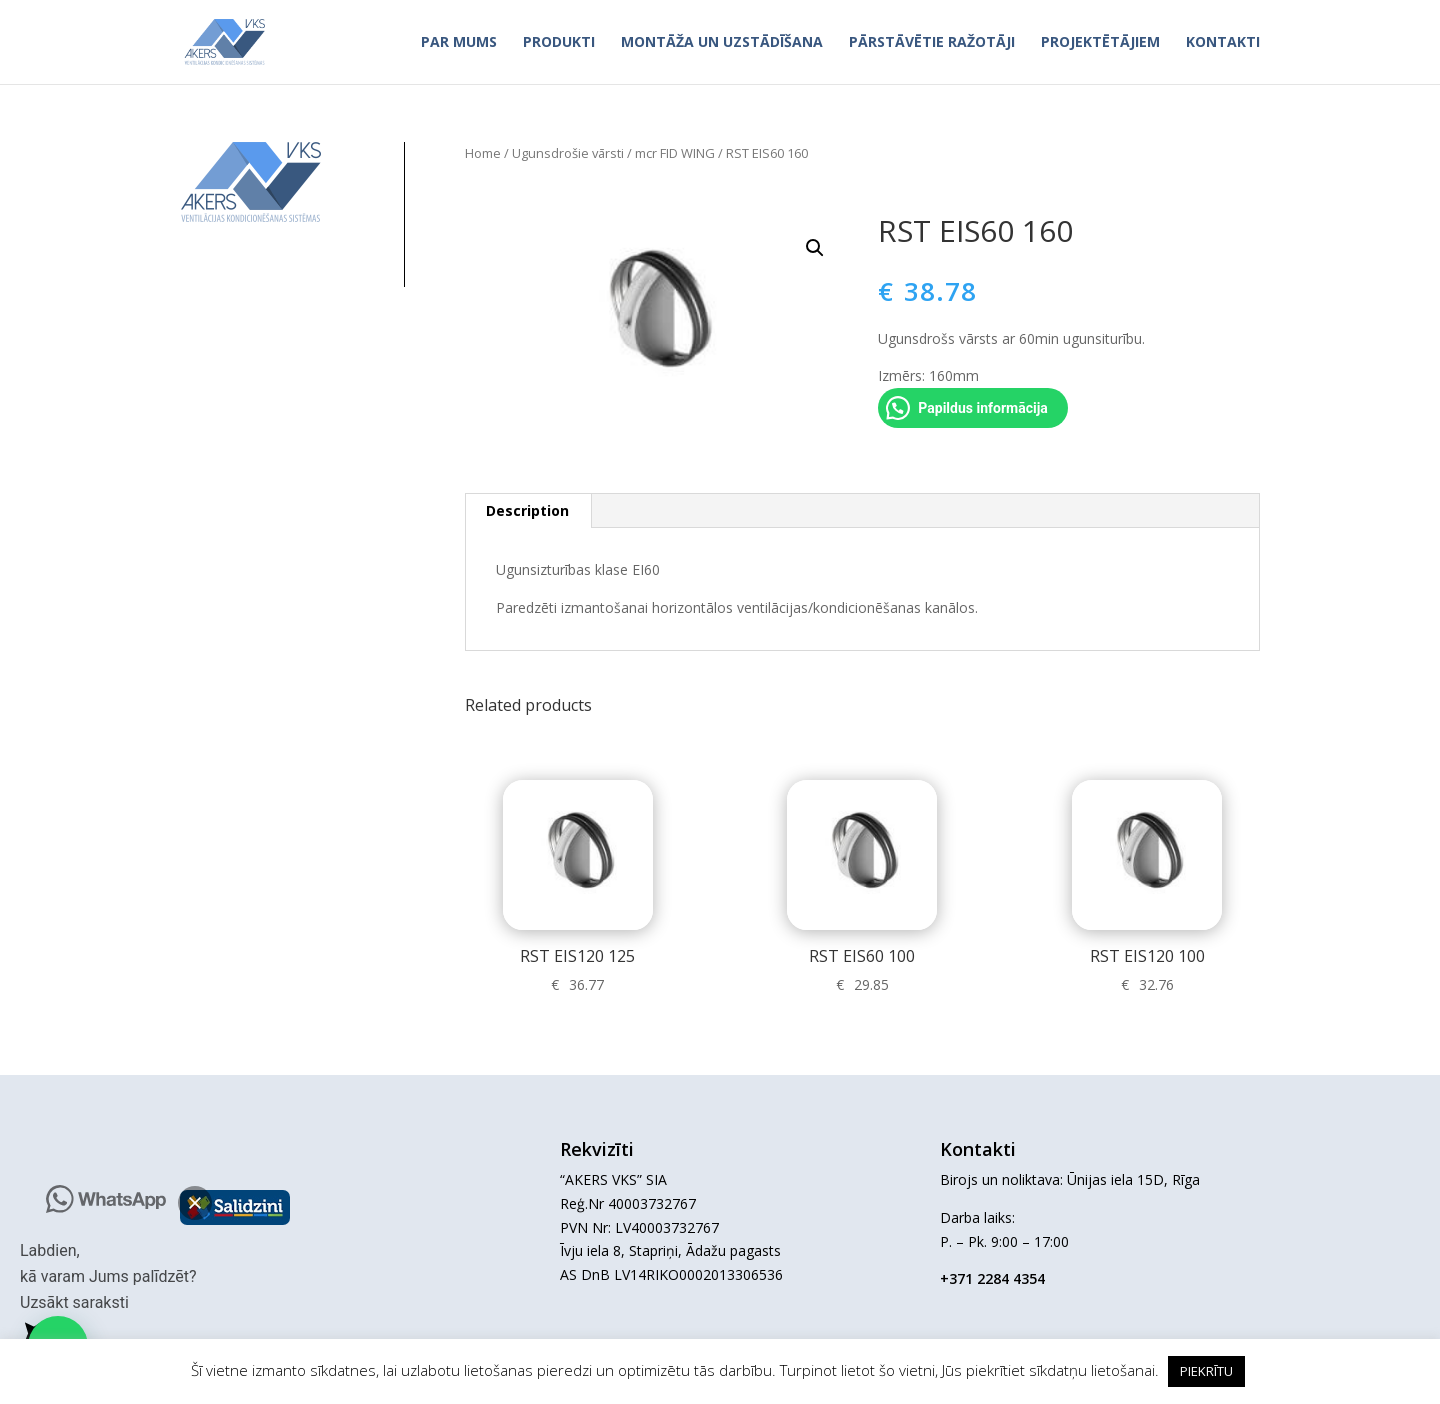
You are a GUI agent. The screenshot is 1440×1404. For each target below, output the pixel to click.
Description (527, 510)
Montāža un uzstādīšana (722, 43)
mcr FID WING (675, 153)
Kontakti (1223, 43)
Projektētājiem (1100, 43)
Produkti (559, 43)
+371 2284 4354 (992, 1278)
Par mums (459, 43)
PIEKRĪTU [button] (1206, 1371)
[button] (195, 1203)
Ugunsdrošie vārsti (568, 153)
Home (483, 153)
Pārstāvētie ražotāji (932, 43)
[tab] (528, 511)
